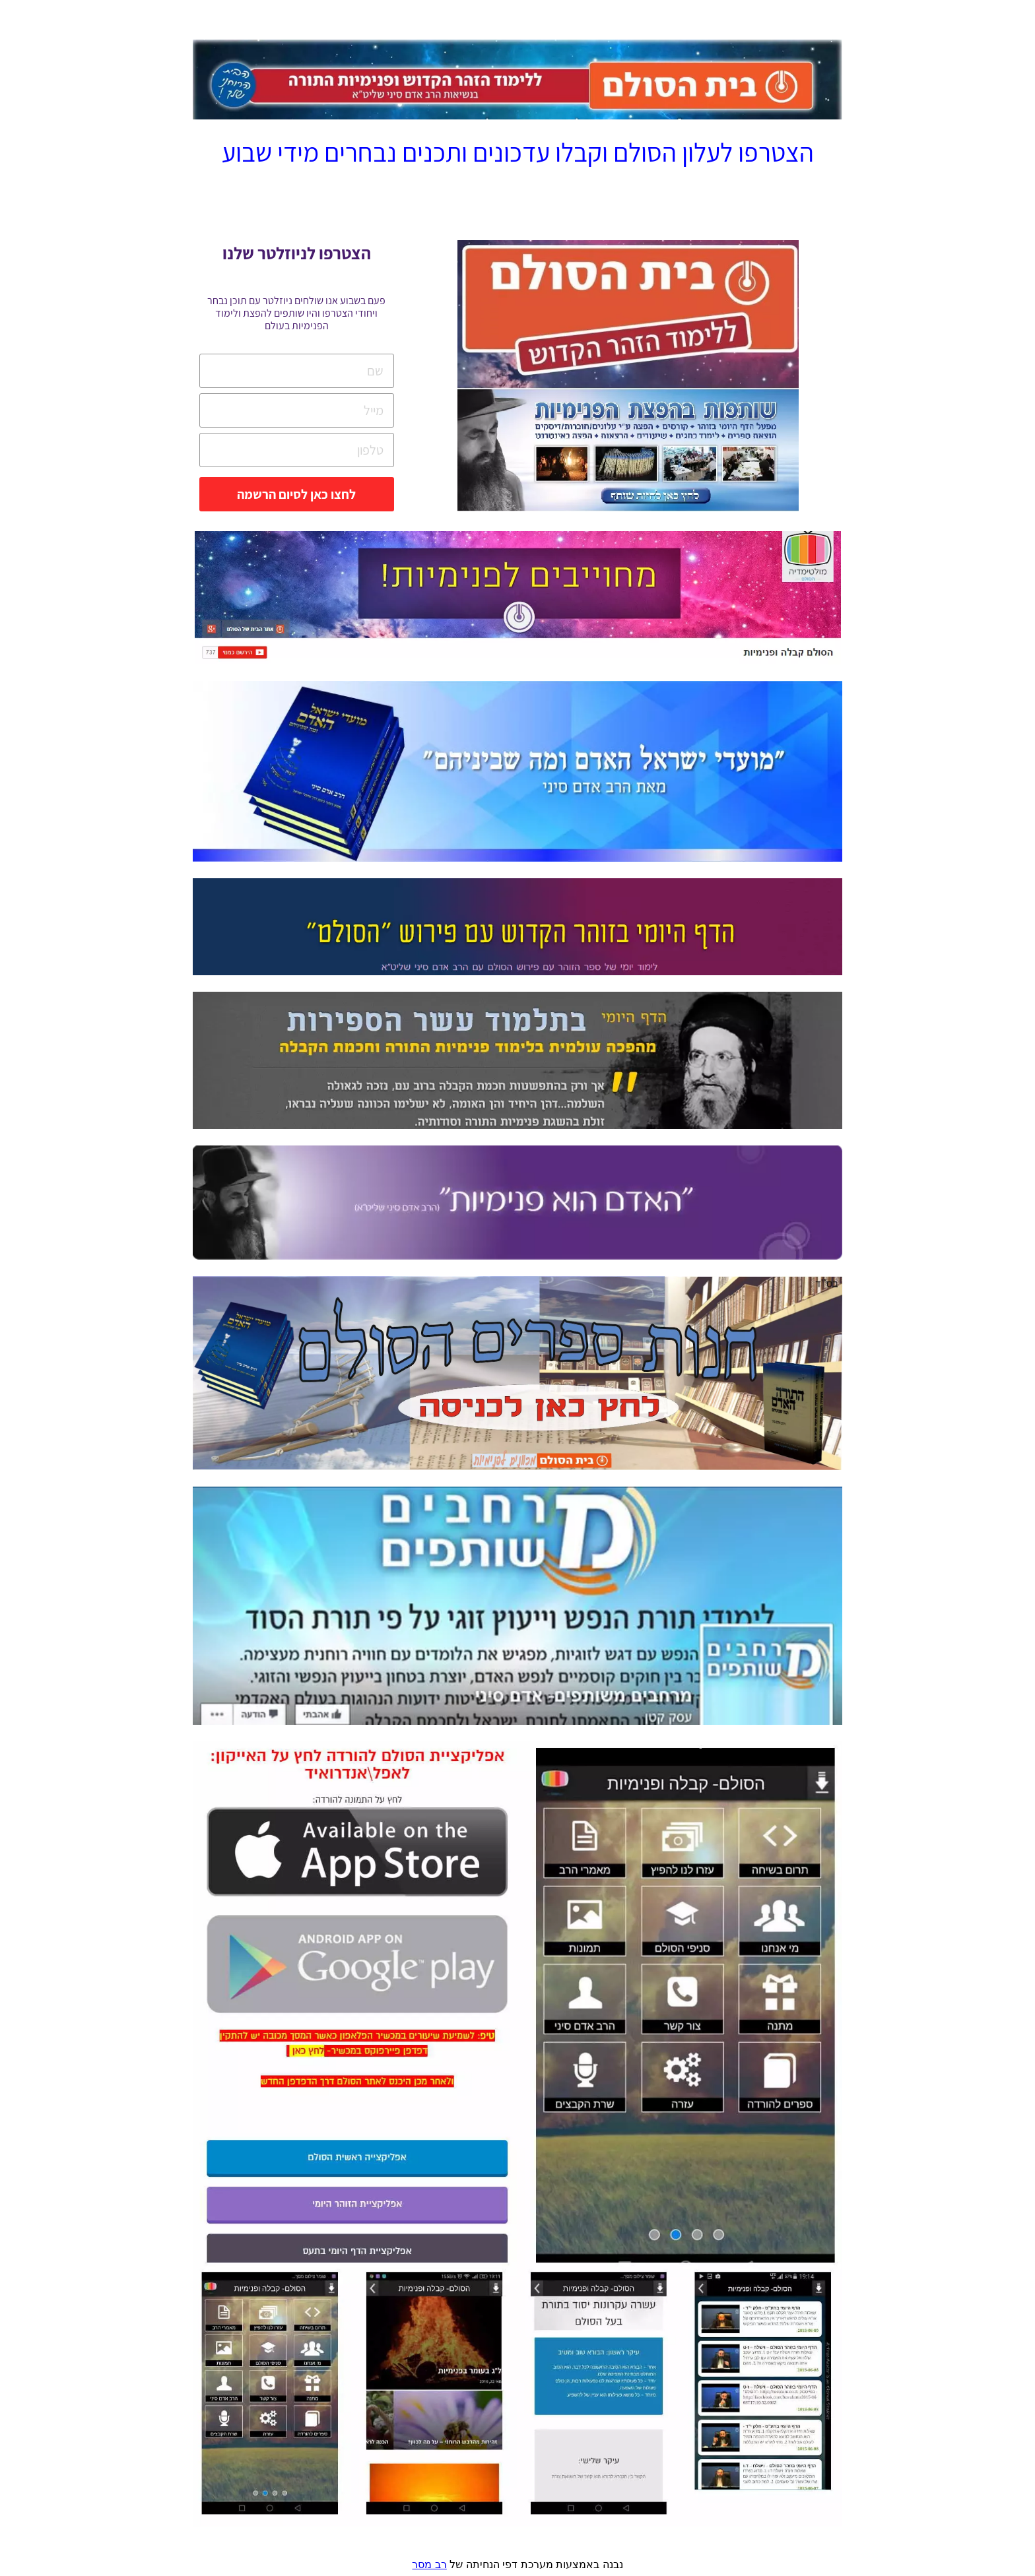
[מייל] (292, 410)
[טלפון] (292, 450)
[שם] (292, 371)
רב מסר (429, 2564)
